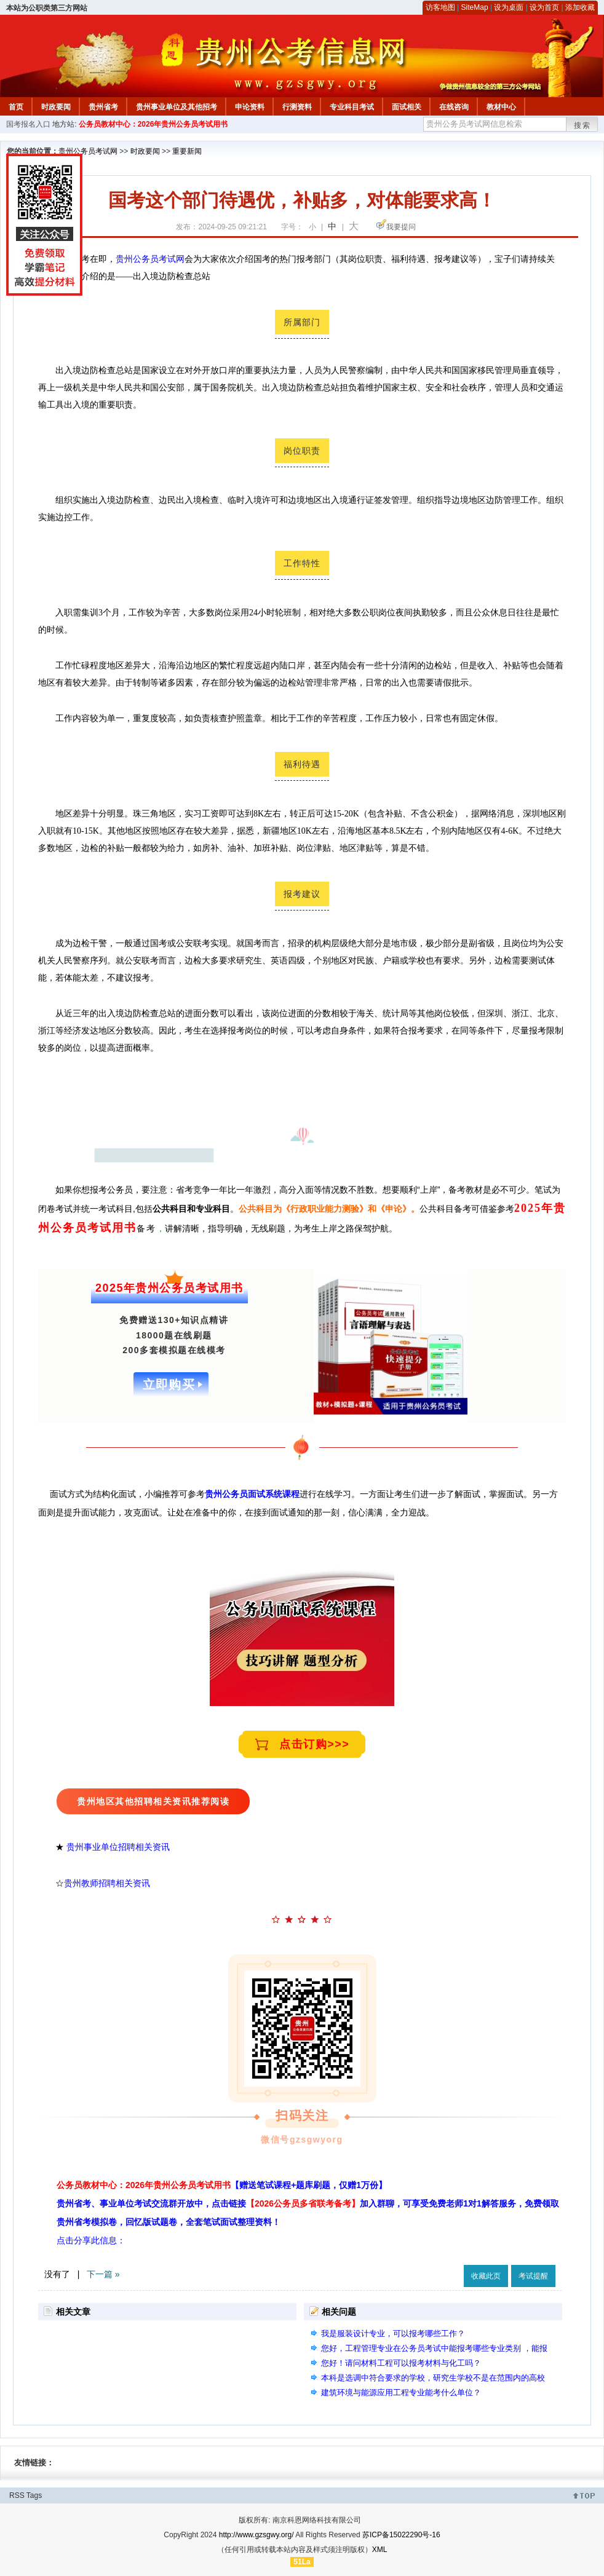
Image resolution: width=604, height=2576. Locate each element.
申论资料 (249, 107)
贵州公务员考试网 (87, 151)
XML (379, 2549)
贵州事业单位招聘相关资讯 (118, 1847)
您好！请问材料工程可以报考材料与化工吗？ (401, 2363)
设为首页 (544, 7)
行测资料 (297, 107)
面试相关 (406, 107)
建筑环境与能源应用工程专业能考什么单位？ (401, 2392)
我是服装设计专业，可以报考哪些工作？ (393, 2333)
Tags (34, 2495)
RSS (17, 2495)
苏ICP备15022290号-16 (401, 2535)
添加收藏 (580, 7)
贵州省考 (103, 107)
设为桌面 (508, 7)
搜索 (582, 125)
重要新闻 (187, 151)
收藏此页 (486, 2276)
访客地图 (440, 7)
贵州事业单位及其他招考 (176, 107)
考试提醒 (533, 2276)
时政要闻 (56, 107)
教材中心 (501, 107)
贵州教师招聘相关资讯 (108, 1883)
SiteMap (474, 7)
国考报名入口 (28, 124)
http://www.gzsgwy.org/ (256, 2535)
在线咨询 (454, 107)
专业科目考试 (352, 107)
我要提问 (401, 227)
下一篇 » (103, 2274)
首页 (16, 107)
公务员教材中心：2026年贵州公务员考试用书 (153, 124)
